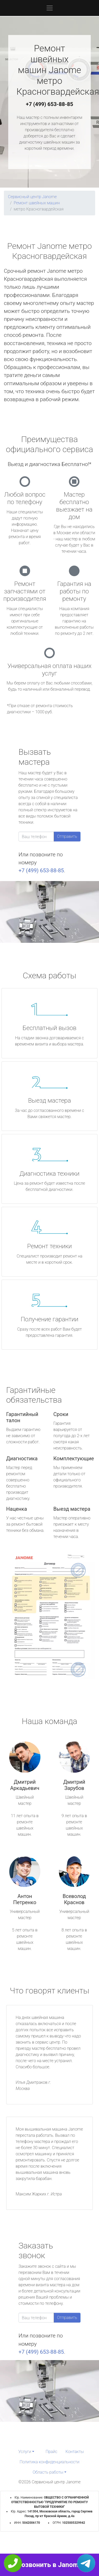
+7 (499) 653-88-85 (49, 104)
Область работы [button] (48, 2472)
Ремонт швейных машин (37, 202)
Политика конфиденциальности (49, 2461)
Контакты (75, 2451)
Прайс (51, 2451)
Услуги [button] (24, 2451)
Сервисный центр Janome (32, 196)
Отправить (67, 836)
